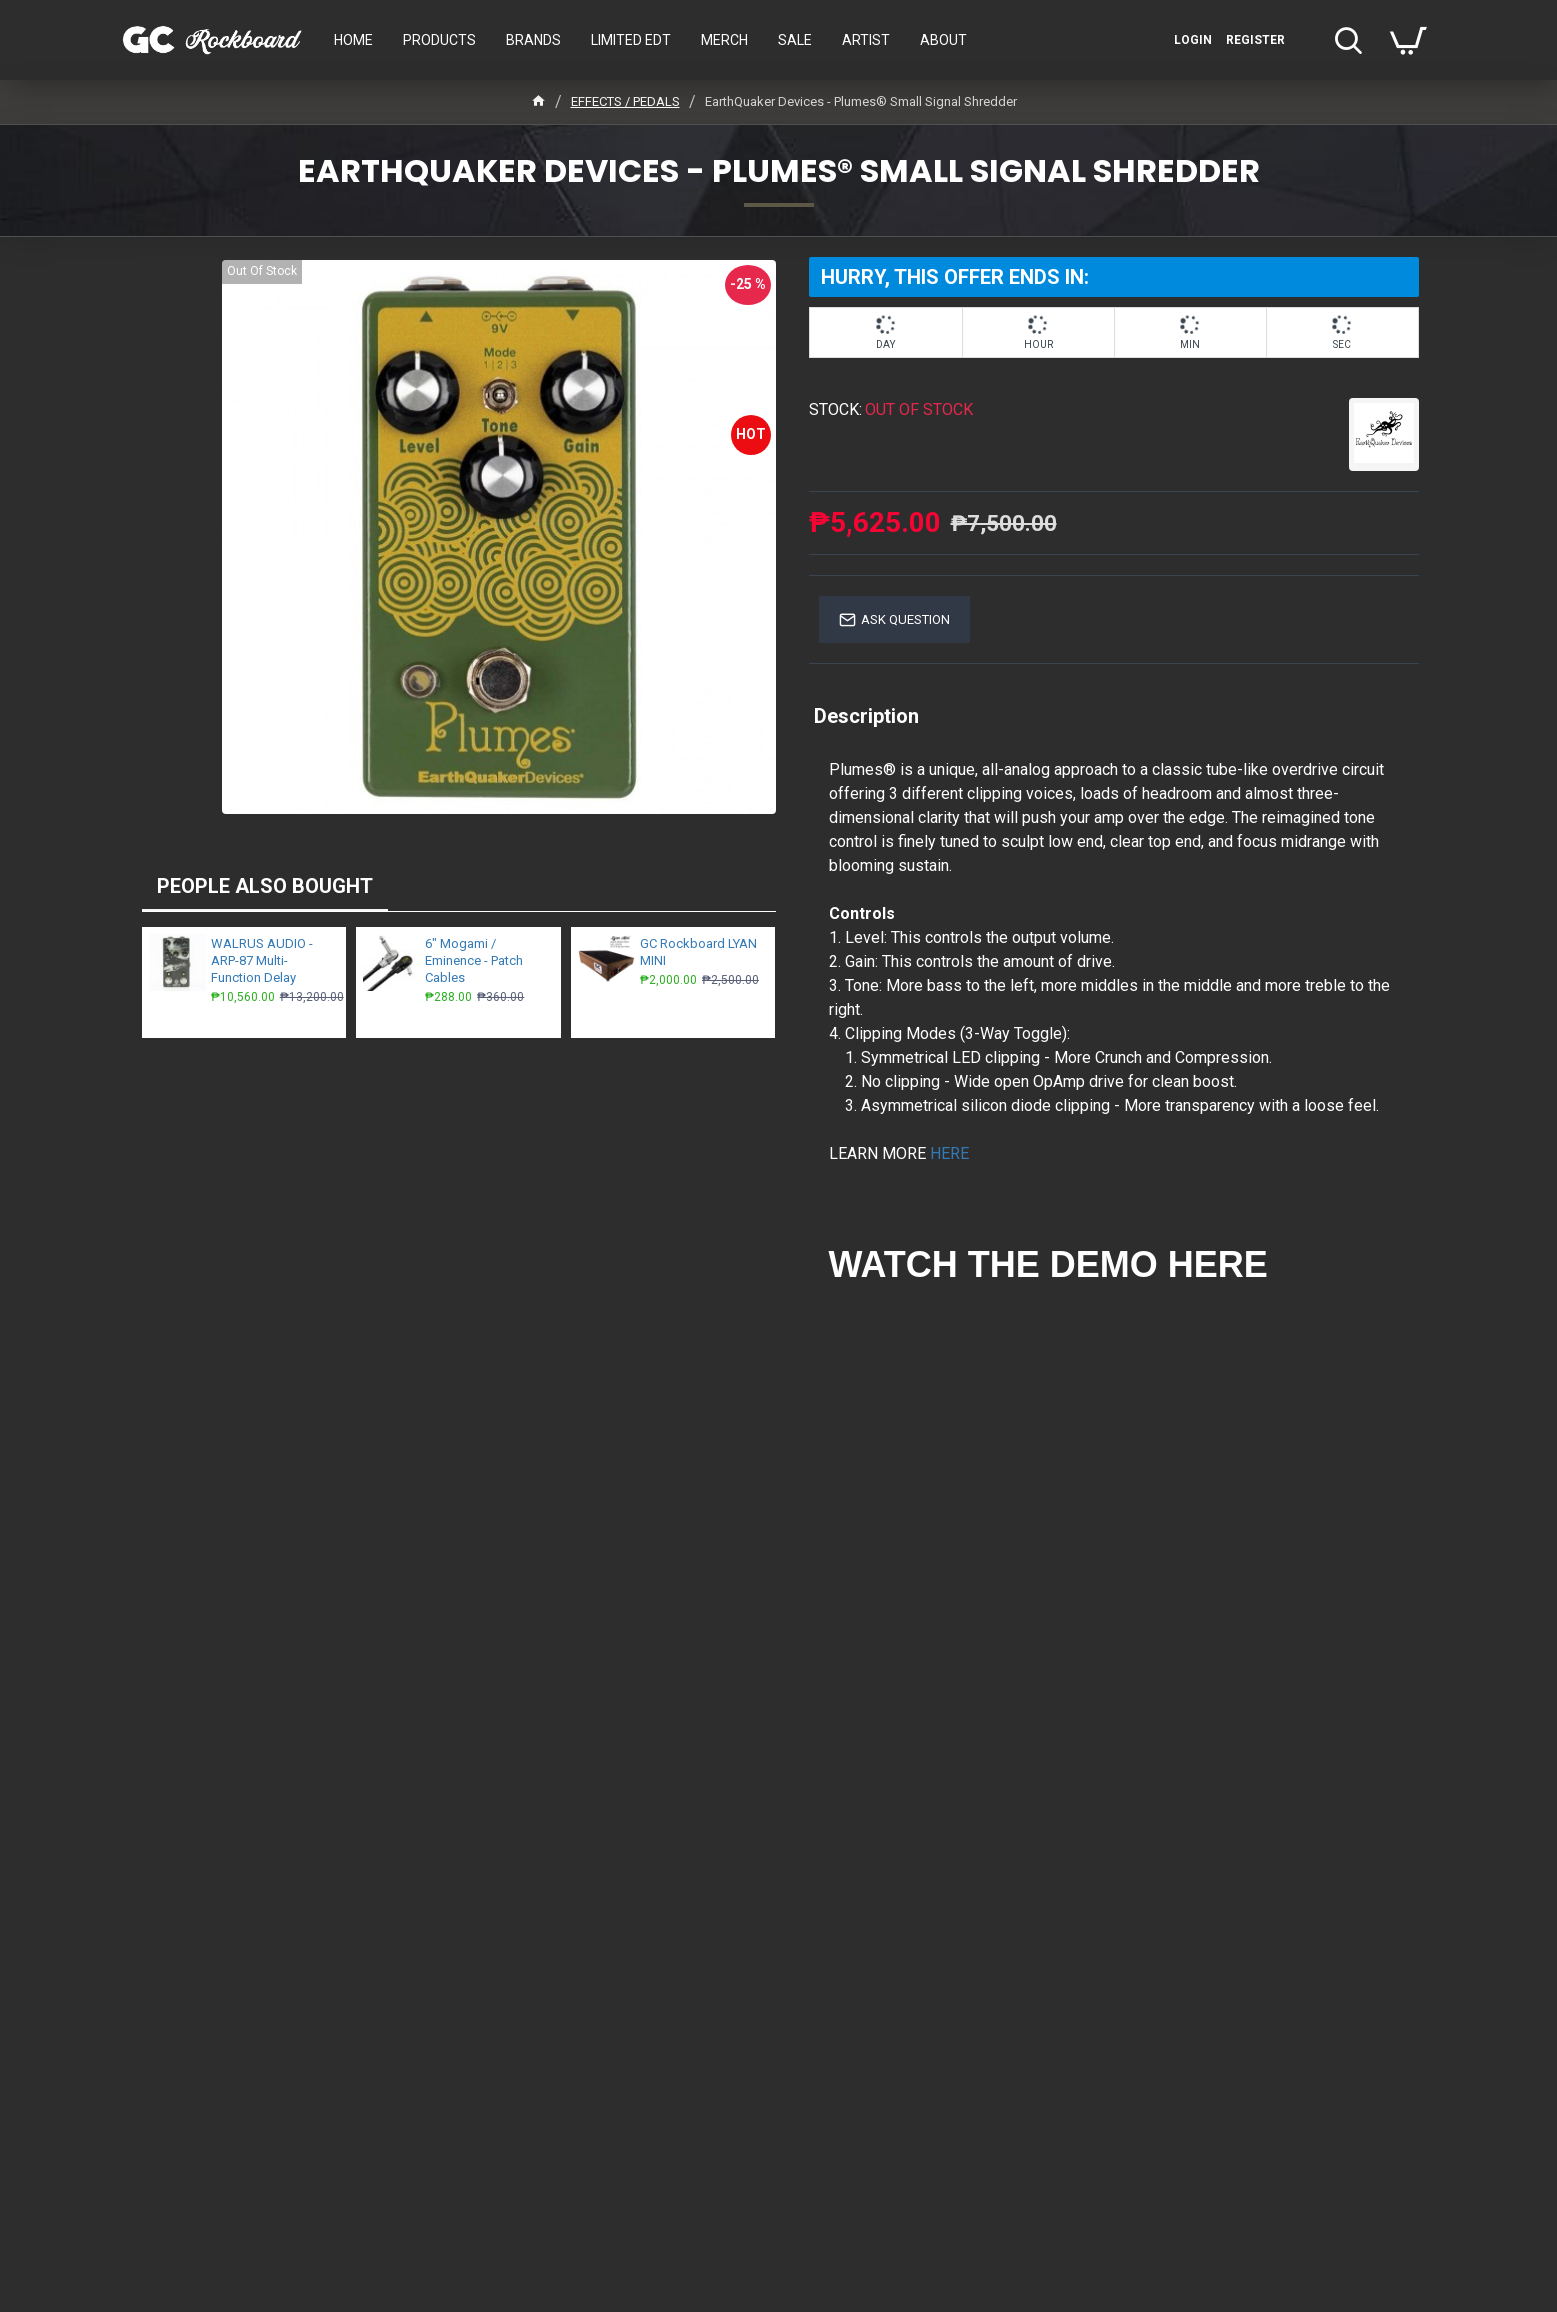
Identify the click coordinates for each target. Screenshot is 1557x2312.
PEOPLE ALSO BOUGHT (265, 886)
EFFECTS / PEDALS (625, 101)
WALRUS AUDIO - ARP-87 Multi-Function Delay (262, 960)
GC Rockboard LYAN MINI (698, 952)
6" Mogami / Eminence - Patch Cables (474, 960)
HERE (949, 1153)
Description (866, 716)
